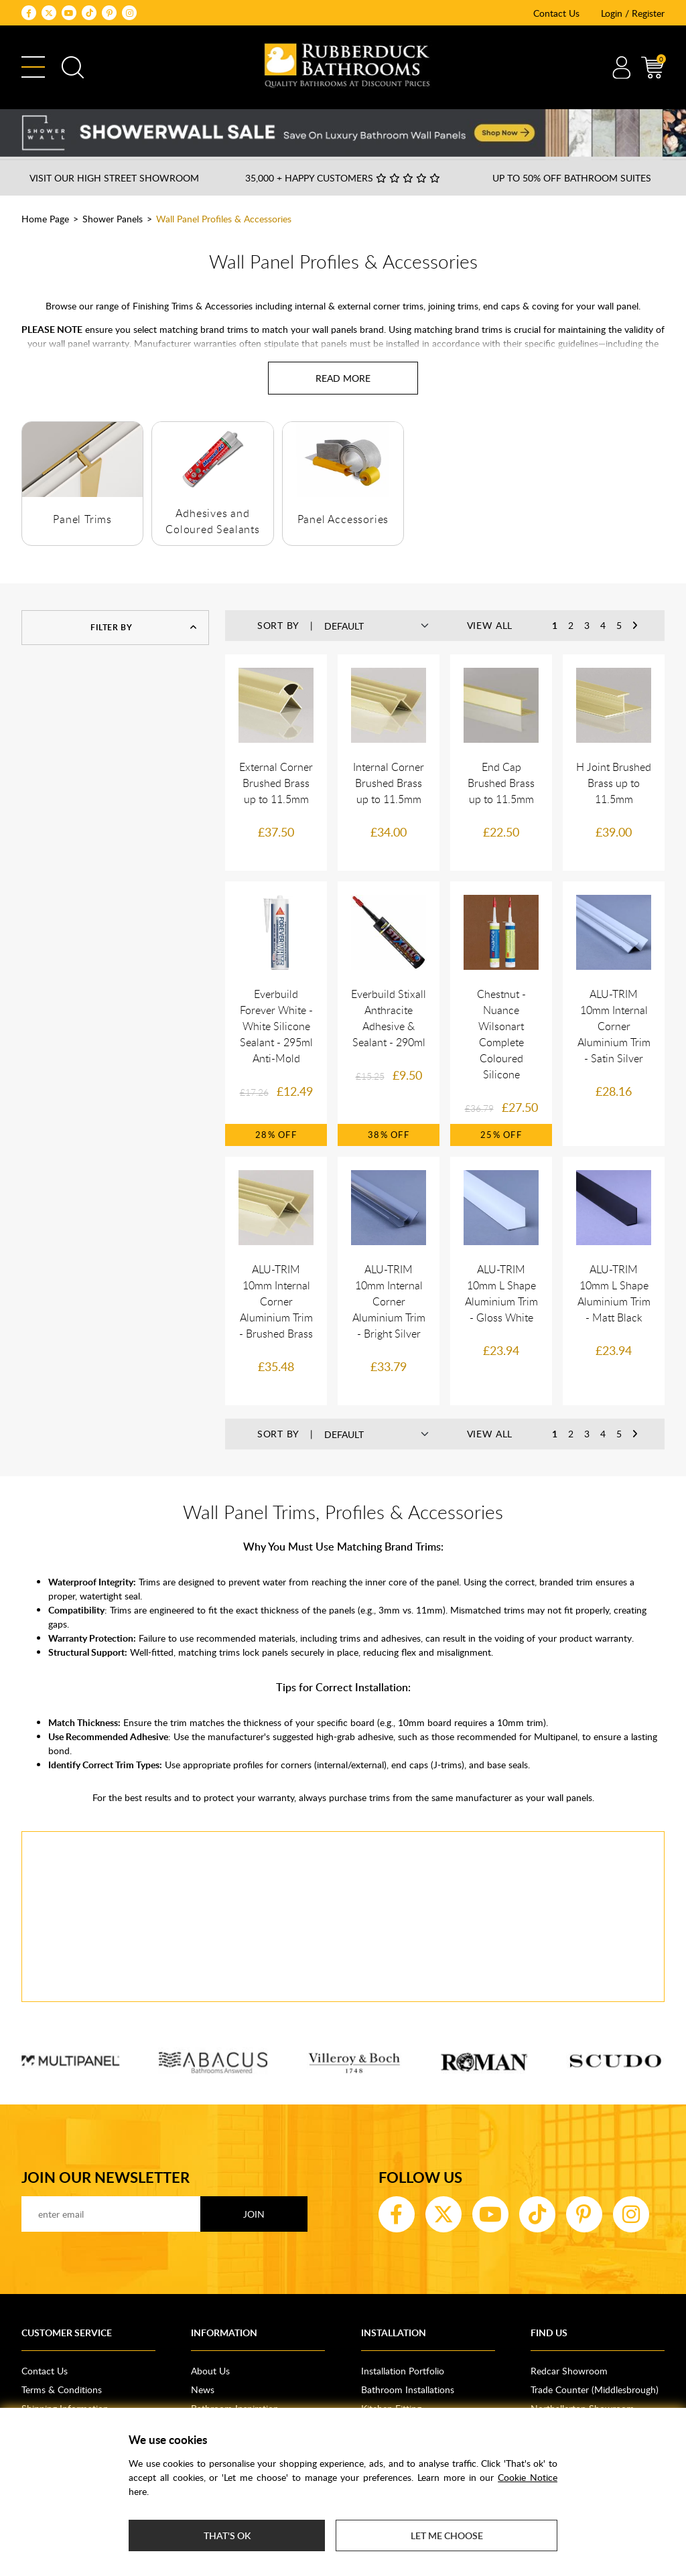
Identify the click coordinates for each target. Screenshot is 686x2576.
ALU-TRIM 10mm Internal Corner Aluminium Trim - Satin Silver (613, 1026)
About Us (210, 2370)
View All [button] (490, 625)
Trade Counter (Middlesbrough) (595, 2389)
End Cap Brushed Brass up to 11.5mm (501, 783)
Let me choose (447, 2535)
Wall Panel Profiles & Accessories (223, 218)
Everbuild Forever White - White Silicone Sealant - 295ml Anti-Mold (276, 1026)
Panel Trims (82, 519)
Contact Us (556, 13)
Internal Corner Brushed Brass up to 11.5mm (388, 783)
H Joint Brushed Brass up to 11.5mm (613, 783)
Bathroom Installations (407, 2389)
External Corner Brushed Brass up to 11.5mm (276, 783)
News (202, 2389)
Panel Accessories (343, 519)
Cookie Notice (527, 2477)
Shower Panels (112, 218)
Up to (571, 177)
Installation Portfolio (402, 2370)
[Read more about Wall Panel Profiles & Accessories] (343, 378)
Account (621, 67)
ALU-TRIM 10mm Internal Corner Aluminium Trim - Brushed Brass (276, 1301)
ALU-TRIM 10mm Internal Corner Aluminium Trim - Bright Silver (388, 1301)
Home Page (45, 218)
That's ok (227, 2535)
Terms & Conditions (61, 2389)
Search (72, 67)
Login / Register (633, 13)
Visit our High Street (114, 177)
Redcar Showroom (569, 2370)
